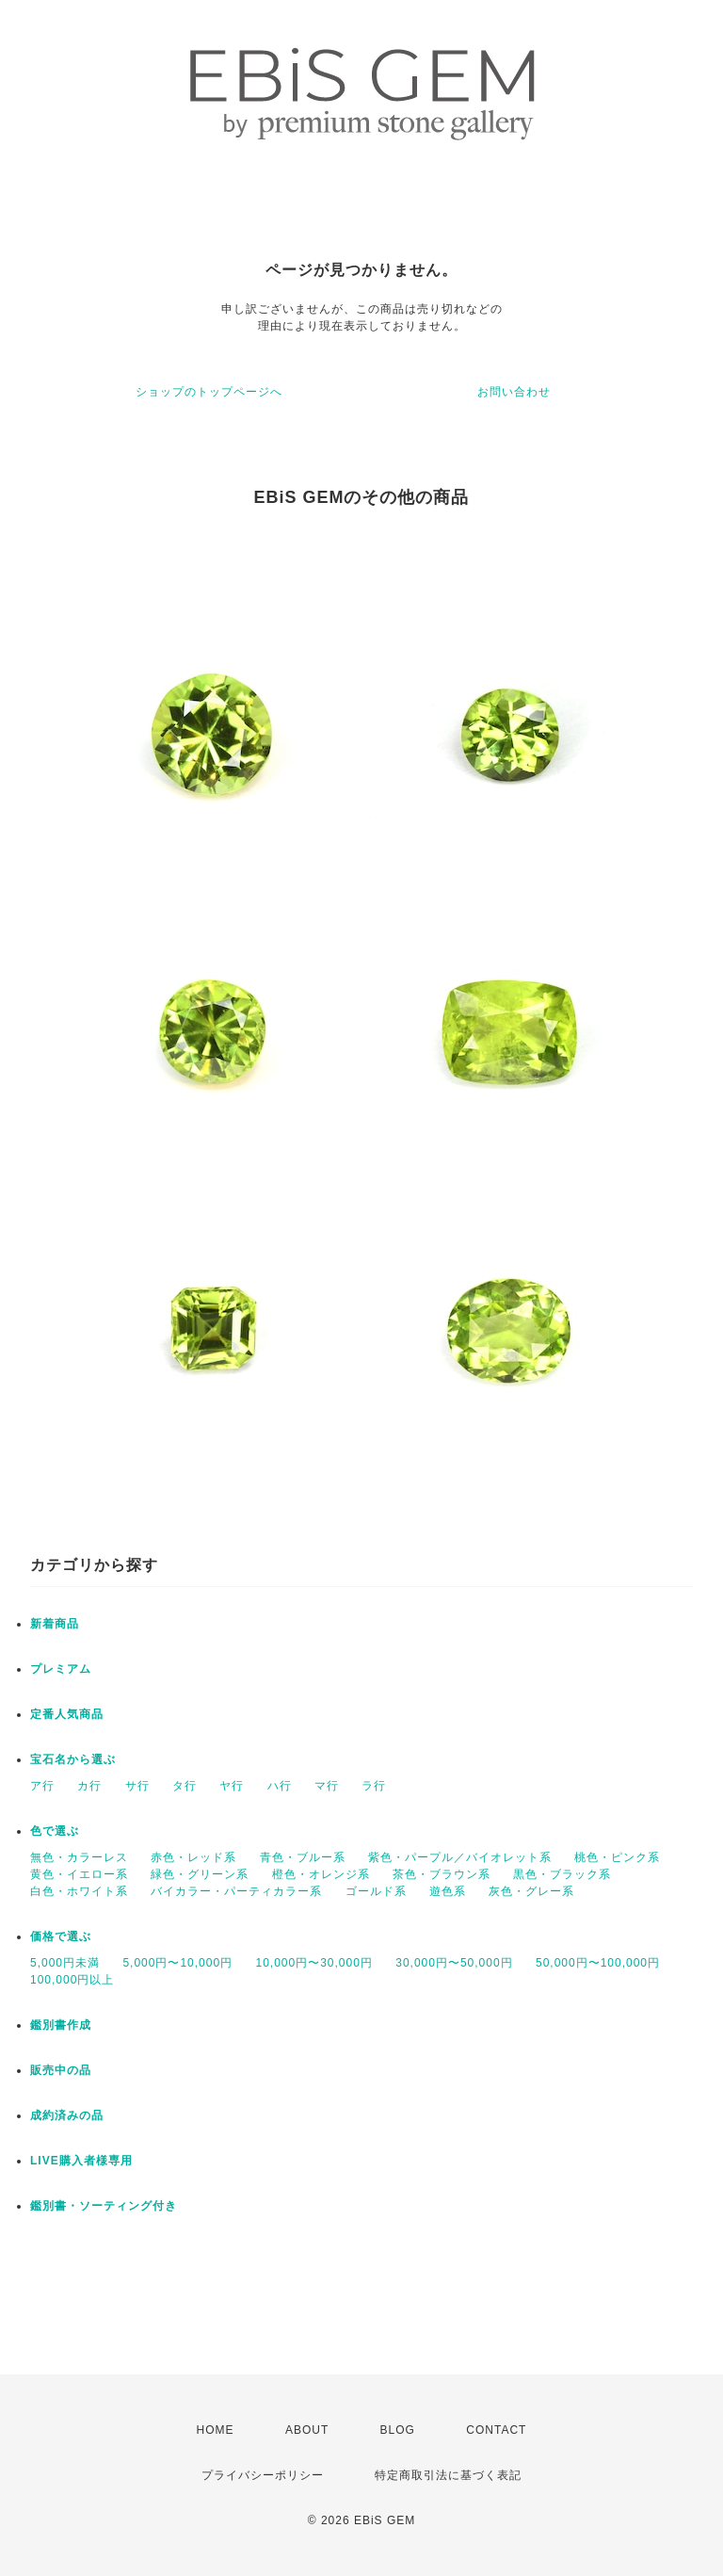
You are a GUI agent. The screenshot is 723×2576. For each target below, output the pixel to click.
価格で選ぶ (60, 1936)
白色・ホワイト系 (79, 1891)
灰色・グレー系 (531, 1891)
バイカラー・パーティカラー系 (236, 1891)
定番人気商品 (67, 1714)
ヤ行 (231, 1785)
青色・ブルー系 (302, 1857)
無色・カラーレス (79, 1857)
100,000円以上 (72, 1979)
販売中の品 (60, 2070)
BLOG (397, 2430)
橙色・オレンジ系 (321, 1874)
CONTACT (496, 2430)
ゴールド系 (376, 1891)
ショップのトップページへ (209, 391)
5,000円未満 (65, 1962)
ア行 (42, 1785)
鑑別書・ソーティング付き (103, 2205)
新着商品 (54, 1623)
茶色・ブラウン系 (441, 1874)
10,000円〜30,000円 (313, 1962)
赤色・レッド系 (193, 1857)
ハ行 (279, 1785)
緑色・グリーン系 (200, 1874)
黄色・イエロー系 (79, 1874)
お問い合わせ (514, 391)
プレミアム (60, 1669)
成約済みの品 (67, 2115)
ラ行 (374, 1785)
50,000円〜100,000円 (598, 1962)
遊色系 (447, 1891)
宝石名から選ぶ (73, 1759)
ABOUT (307, 2430)
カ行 (89, 1785)
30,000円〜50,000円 (453, 1962)
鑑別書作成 (60, 2025)
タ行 (184, 1785)
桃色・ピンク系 (617, 1857)
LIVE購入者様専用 (81, 2160)
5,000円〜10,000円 (177, 1962)
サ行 (137, 1785)
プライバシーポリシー (262, 2475)
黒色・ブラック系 (562, 1874)
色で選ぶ (54, 1831)
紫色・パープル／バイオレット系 (460, 1857)
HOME (215, 2430)
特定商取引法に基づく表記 (448, 2475)
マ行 (326, 1785)
